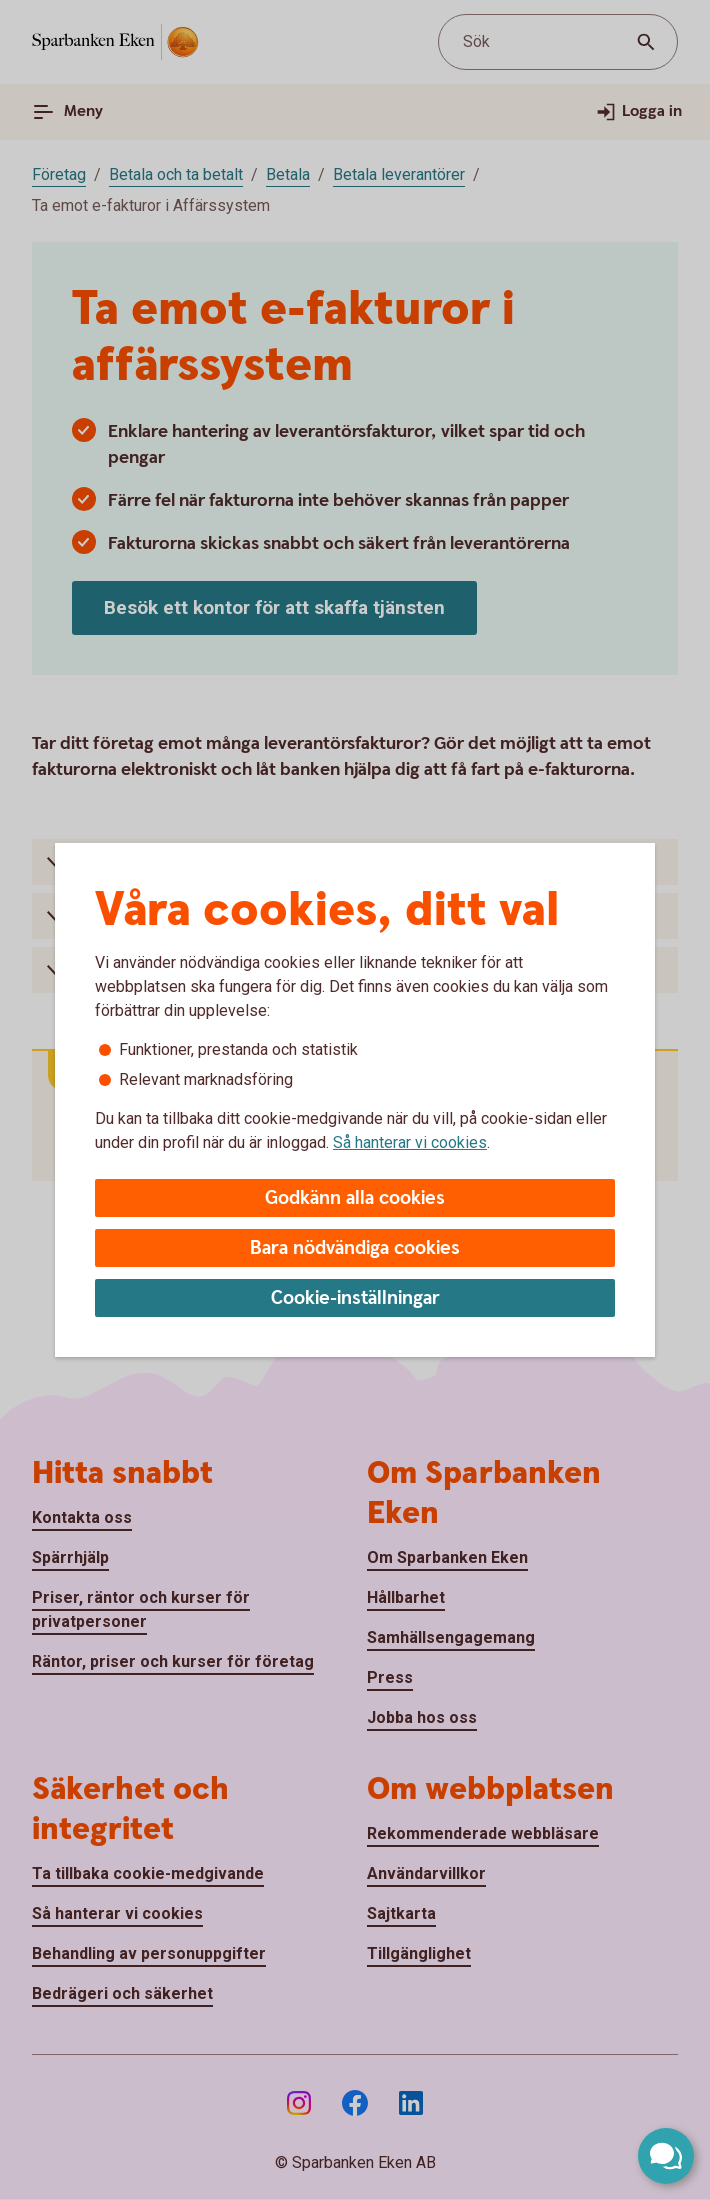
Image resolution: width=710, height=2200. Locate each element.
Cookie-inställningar (355, 1298)
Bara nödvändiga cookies (355, 1248)
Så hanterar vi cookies (410, 1142)
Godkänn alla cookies (355, 1198)
